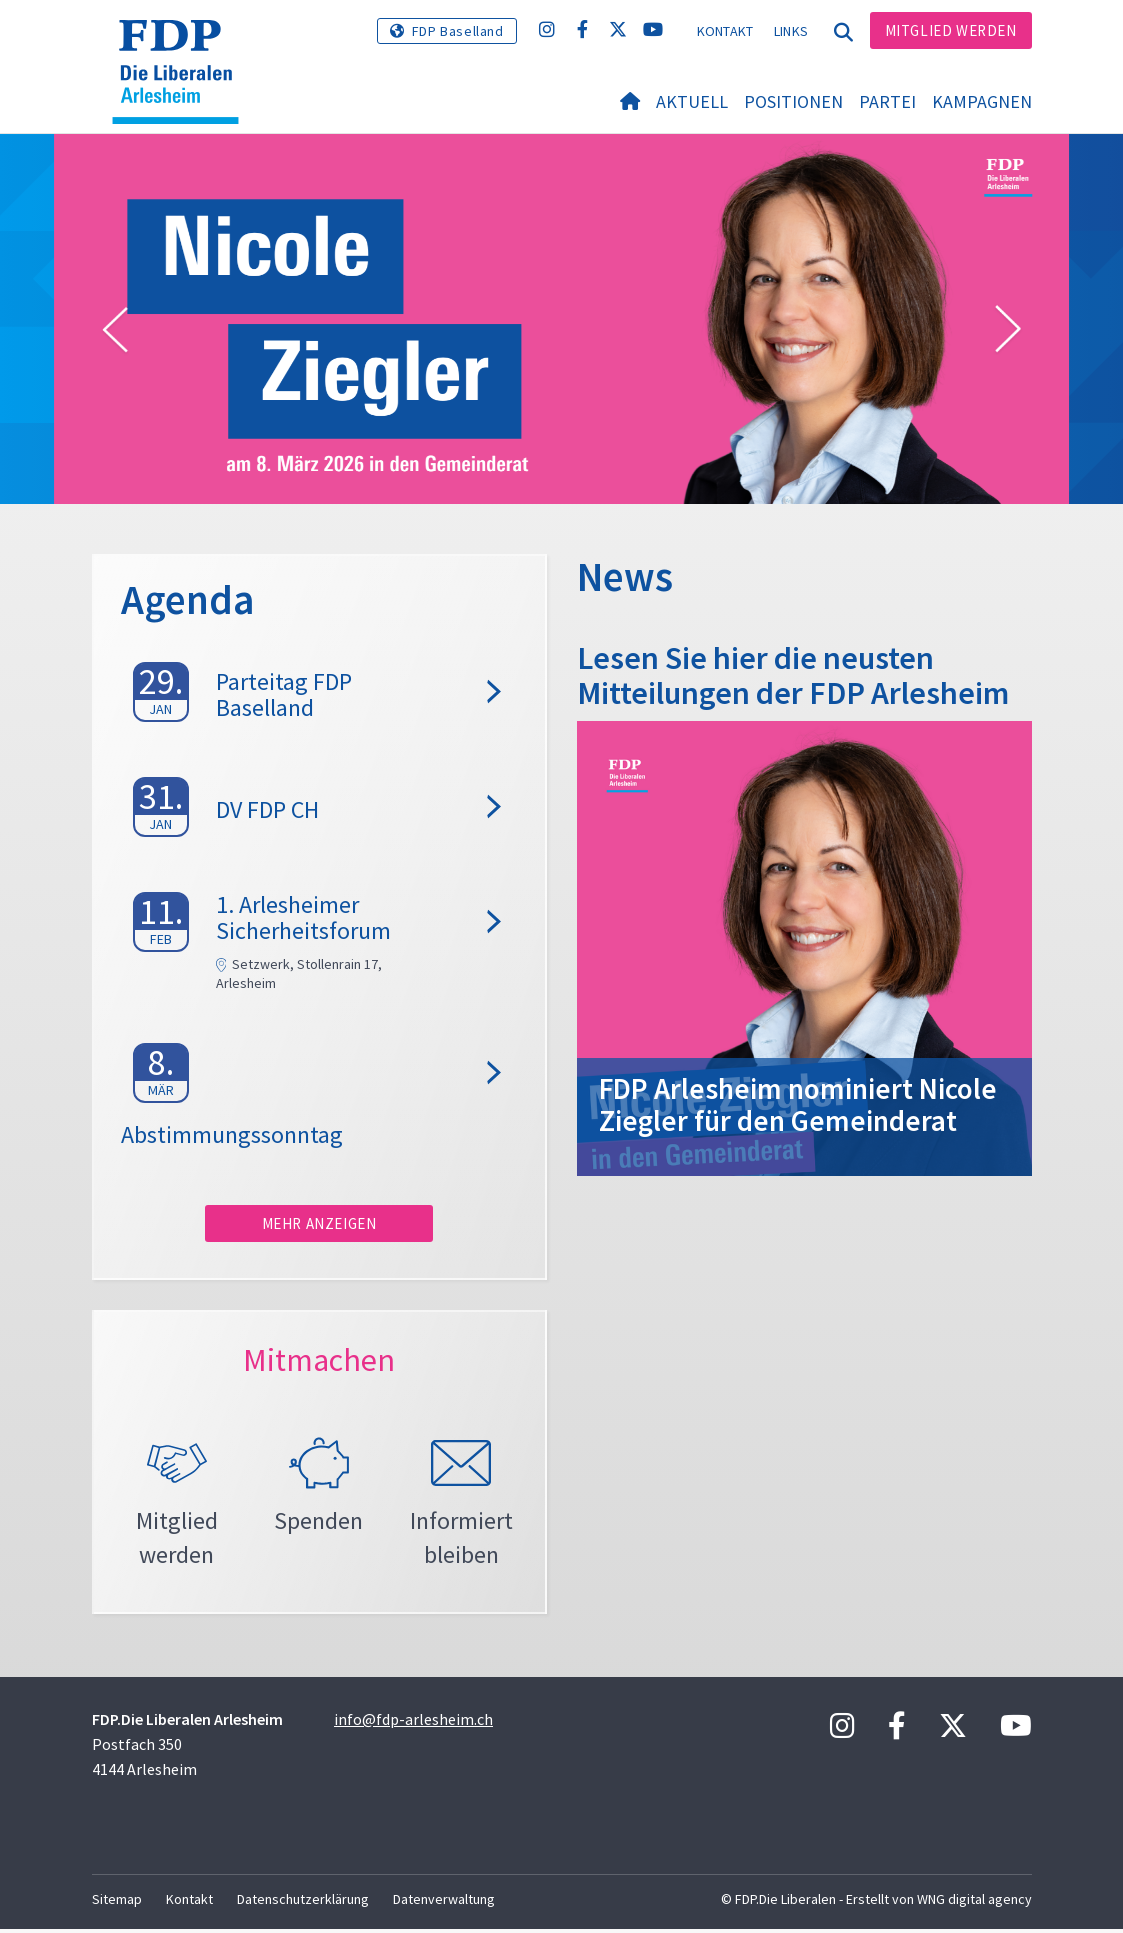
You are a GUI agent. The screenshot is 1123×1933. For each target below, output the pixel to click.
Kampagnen (982, 101)
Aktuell (692, 101)
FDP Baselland (458, 31)
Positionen (793, 101)
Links (791, 31)
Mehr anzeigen (319, 1223)
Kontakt (725, 31)
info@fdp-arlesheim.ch (413, 1723)
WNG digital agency (974, 1903)
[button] (115, 330)
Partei (887, 101)
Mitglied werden (951, 30)
